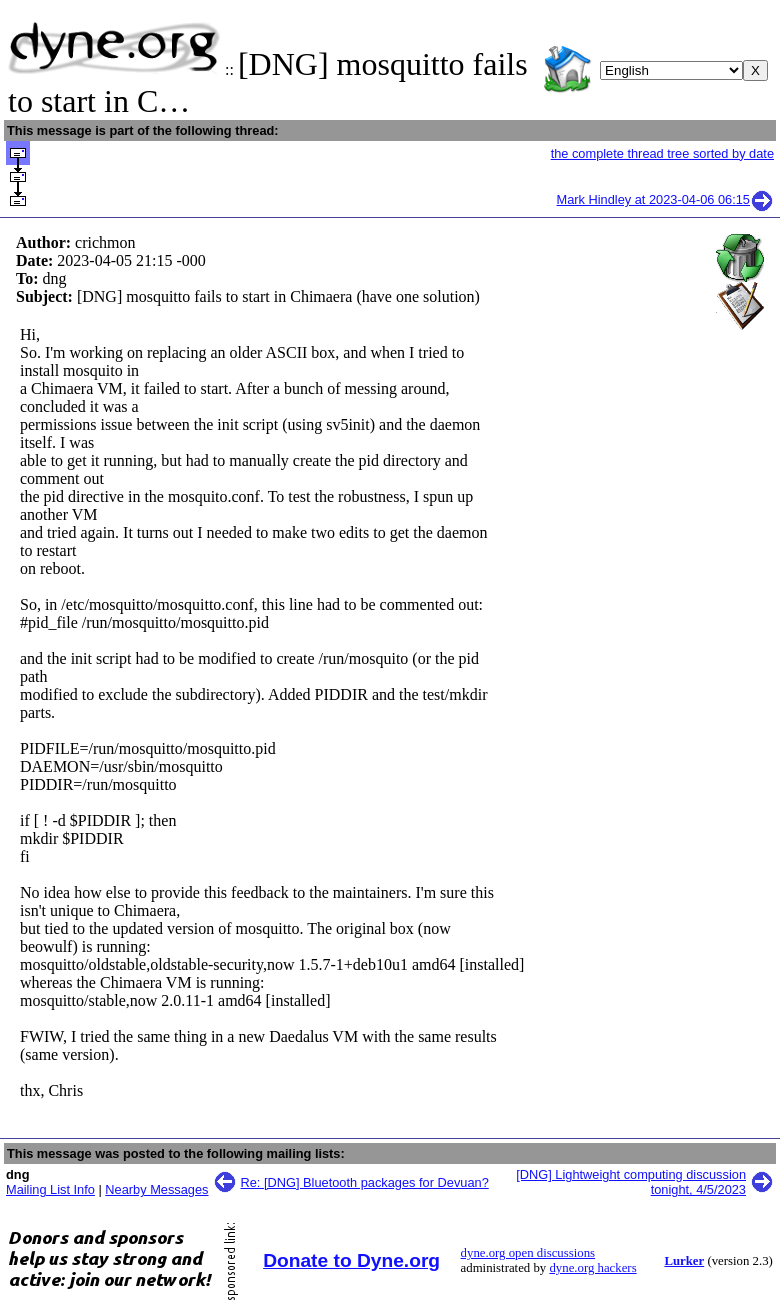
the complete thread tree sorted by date (662, 153)
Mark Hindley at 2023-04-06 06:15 (666, 199)
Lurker (684, 1261)
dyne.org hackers (592, 1268)
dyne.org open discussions (528, 1253)
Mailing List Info (50, 1189)
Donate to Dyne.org (351, 1260)
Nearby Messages (156, 1189)
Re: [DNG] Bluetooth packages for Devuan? (365, 1182)
